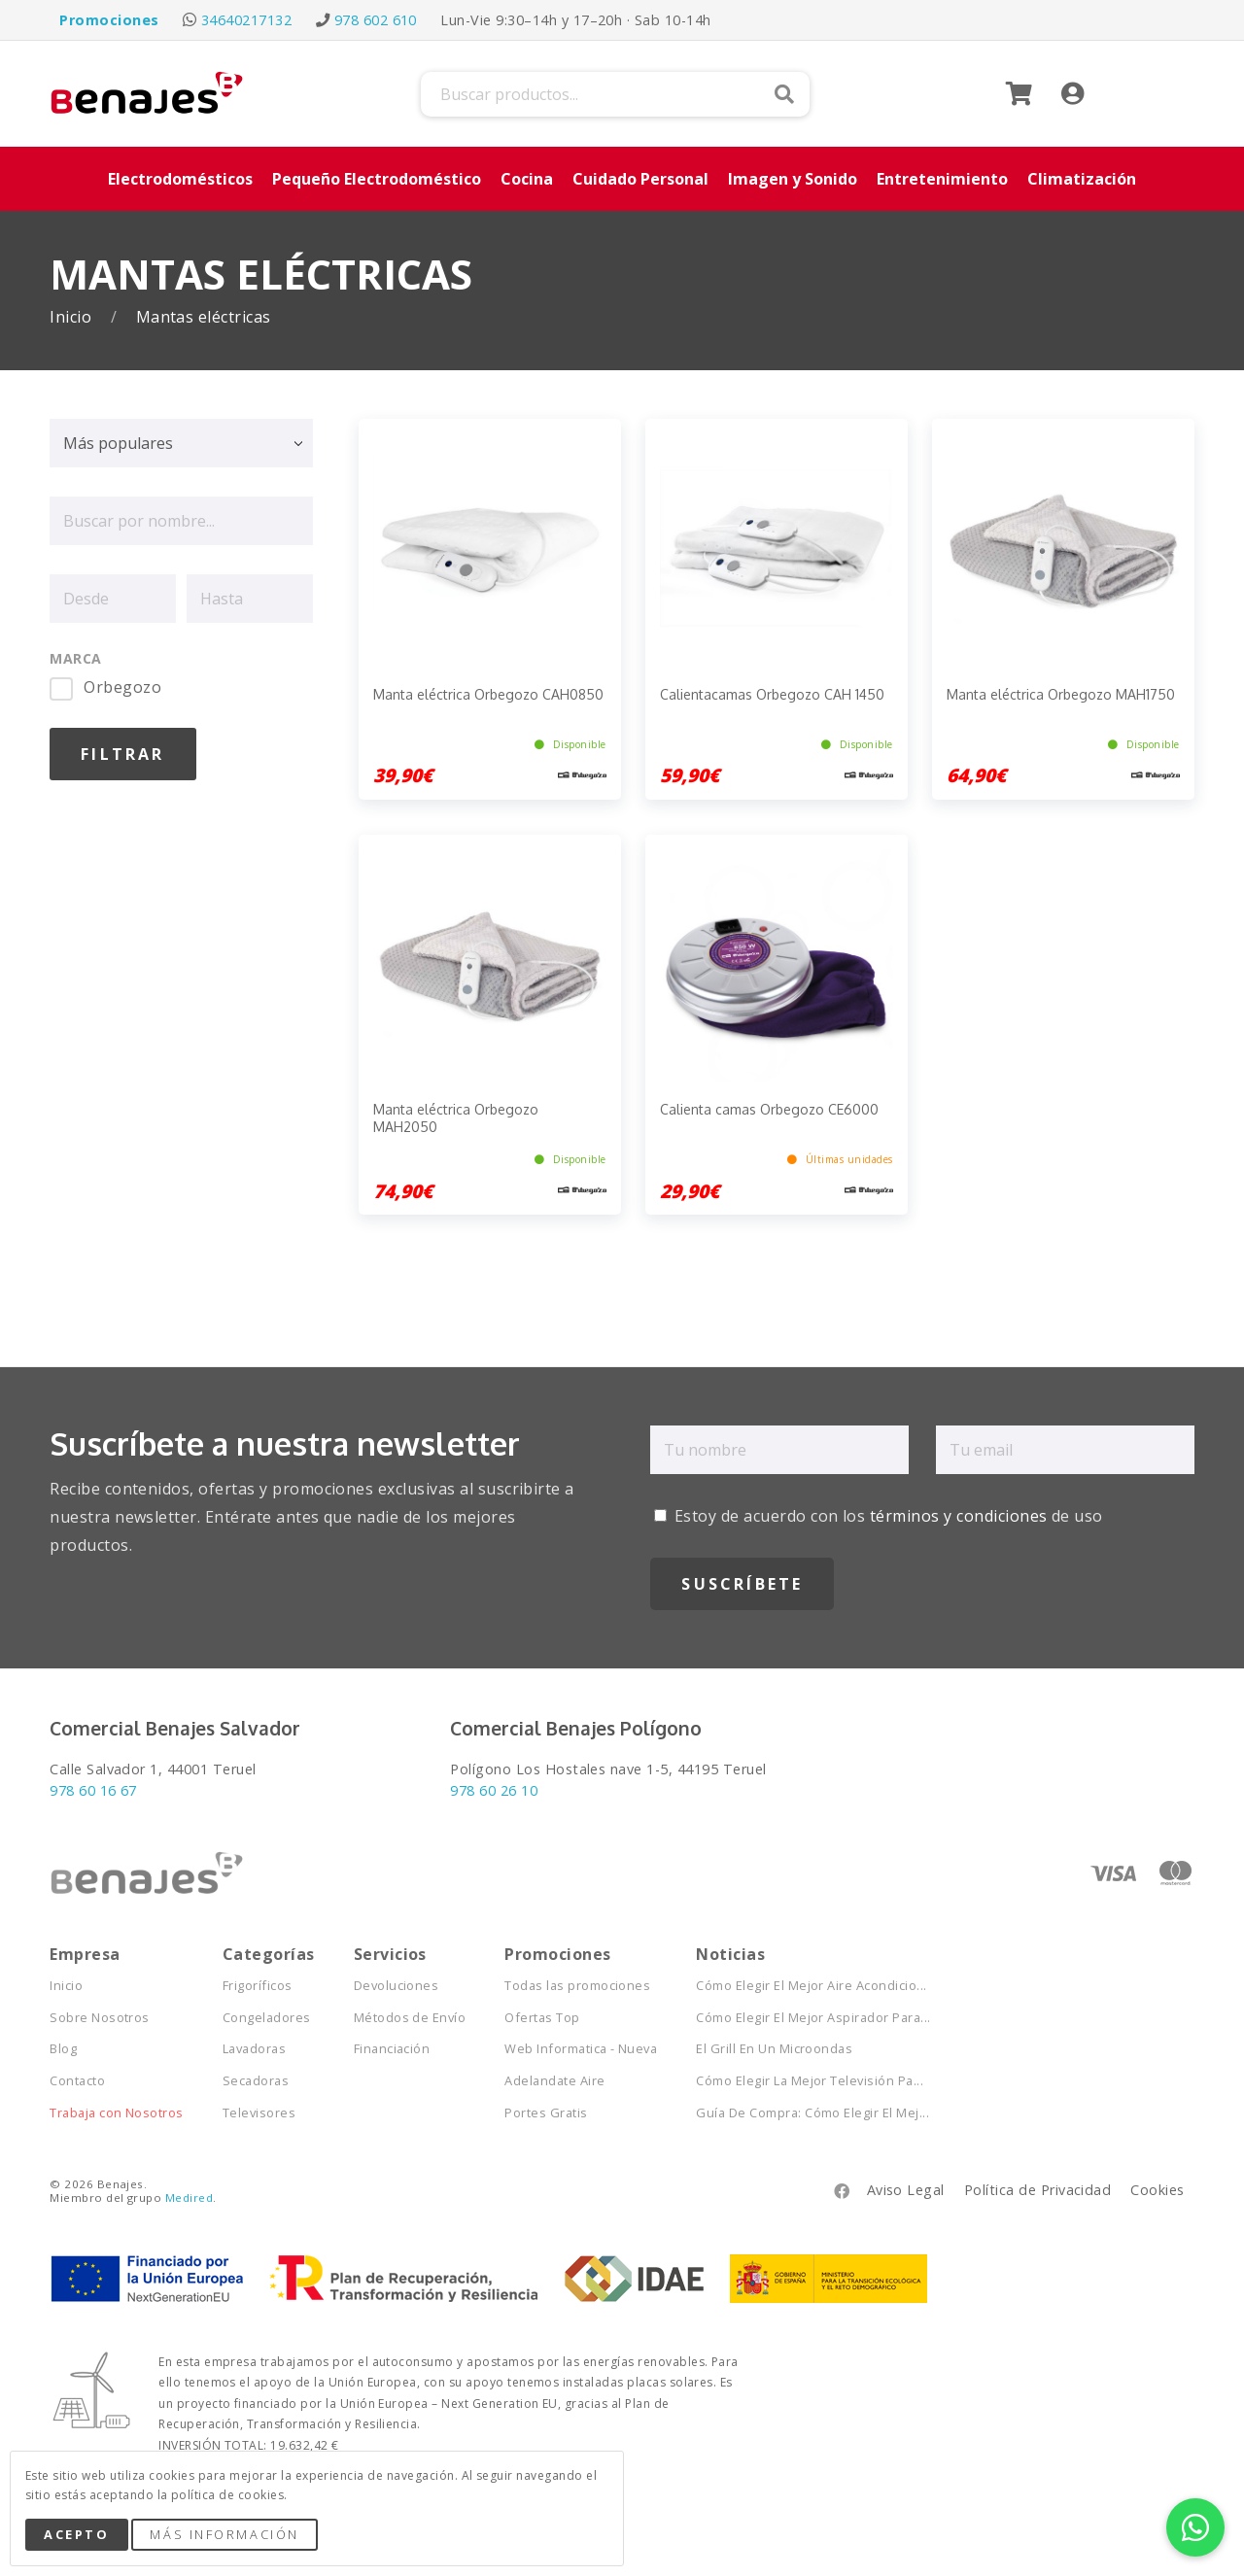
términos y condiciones (959, 1516)
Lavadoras (254, 2049)
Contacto (77, 2081)
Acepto (76, 2534)
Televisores (259, 2113)
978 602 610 (375, 20)
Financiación (392, 2049)
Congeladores (267, 2017)
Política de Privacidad (1038, 2190)
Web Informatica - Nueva (580, 2049)
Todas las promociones (577, 1985)
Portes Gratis (545, 2113)
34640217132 (246, 20)
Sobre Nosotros (100, 2017)
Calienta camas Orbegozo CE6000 (769, 1109)
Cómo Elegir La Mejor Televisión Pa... (809, 2081)
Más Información (224, 2534)
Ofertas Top (541, 2017)
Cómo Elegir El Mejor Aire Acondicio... (811, 1985)
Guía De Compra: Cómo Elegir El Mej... (812, 2113)
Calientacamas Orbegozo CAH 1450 (772, 694)
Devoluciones (396, 1985)
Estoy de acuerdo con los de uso (878, 1516)
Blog (63, 2049)
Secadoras (256, 2081)
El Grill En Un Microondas (774, 2049)
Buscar (784, 94)
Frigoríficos (258, 1985)
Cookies (1157, 2190)
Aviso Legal (906, 2190)
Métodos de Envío (410, 2017)
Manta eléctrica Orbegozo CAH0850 (488, 694)
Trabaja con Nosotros (117, 2113)
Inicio (72, 317)
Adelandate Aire (554, 2081)
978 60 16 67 (93, 1790)
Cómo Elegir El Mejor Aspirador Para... (813, 2017)
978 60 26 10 (493, 1790)
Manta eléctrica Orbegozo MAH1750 (1061, 694)
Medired (189, 2197)
